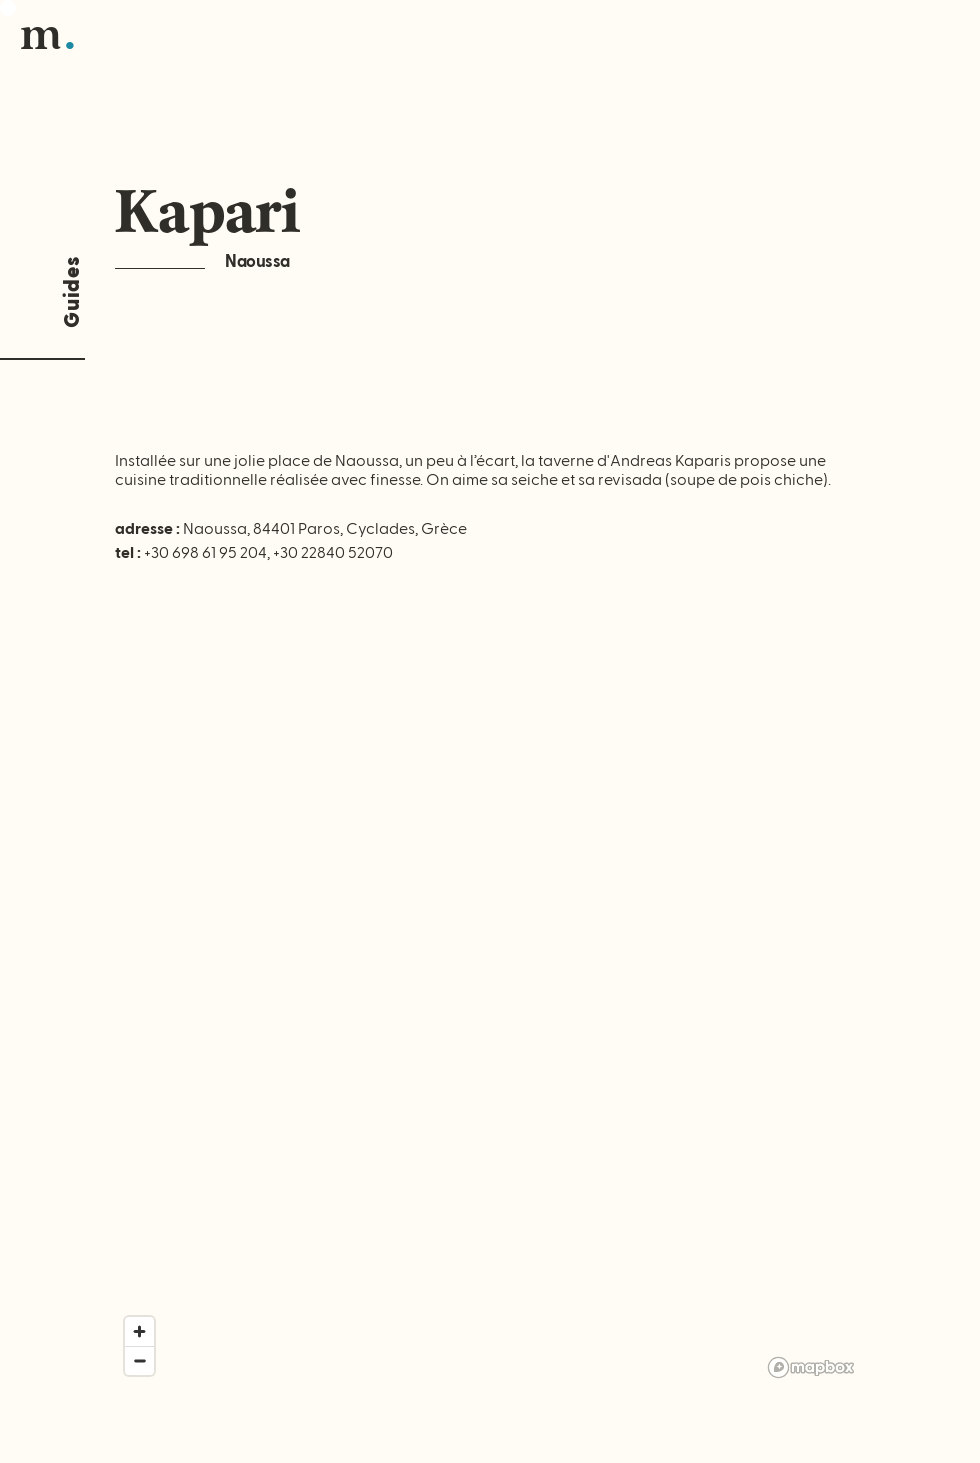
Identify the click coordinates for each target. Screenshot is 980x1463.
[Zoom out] (139, 1360)
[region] (490, 1019)
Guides (72, 292)
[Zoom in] (139, 1331)
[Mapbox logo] (811, 1367)
